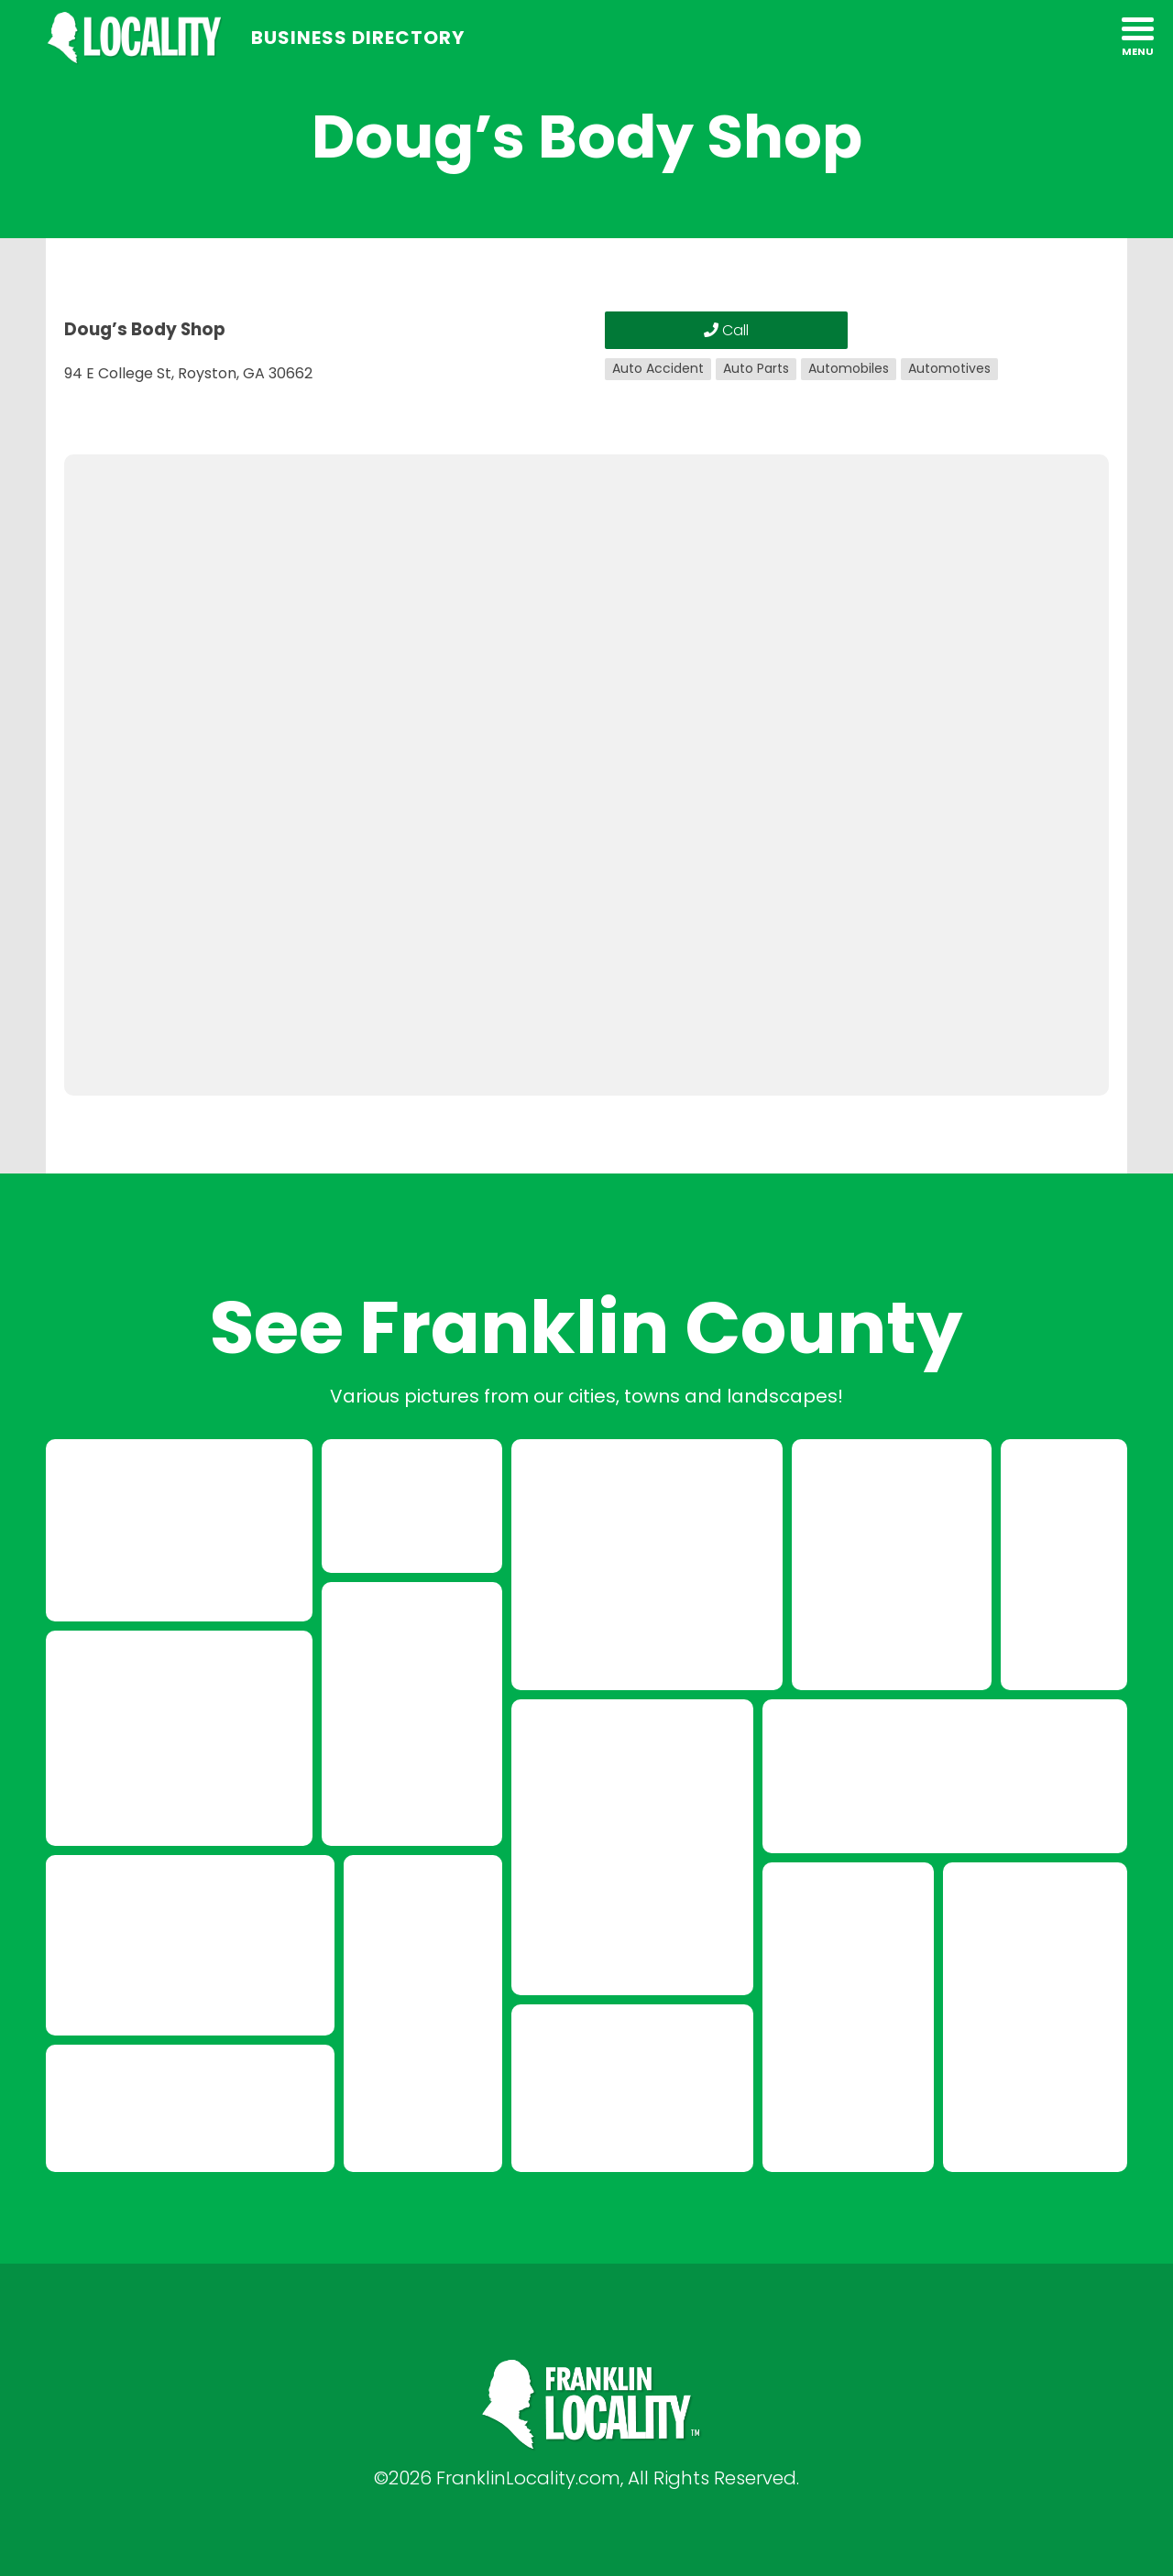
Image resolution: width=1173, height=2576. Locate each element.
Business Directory (358, 37)
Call (726, 330)
